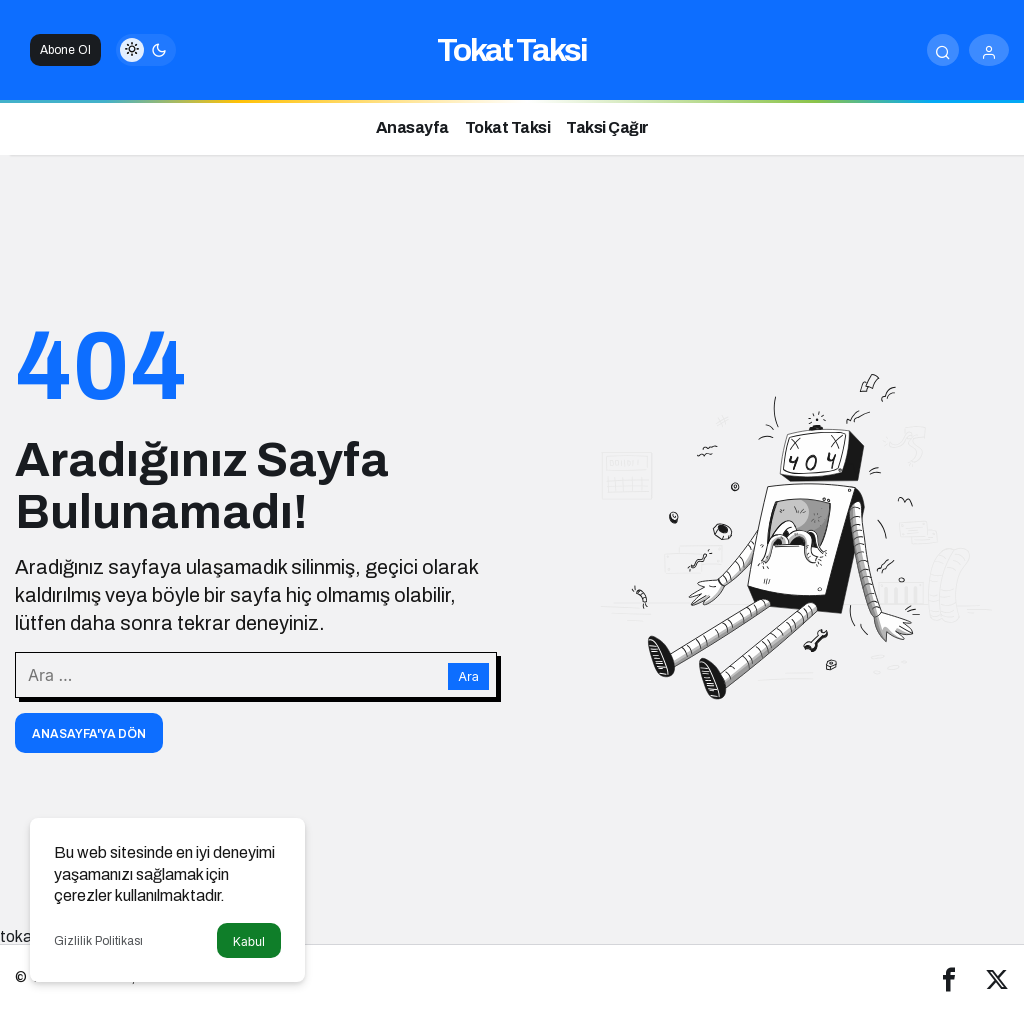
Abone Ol (65, 50)
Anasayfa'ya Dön (89, 734)
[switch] (146, 50)
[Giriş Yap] (989, 50)
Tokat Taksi (512, 50)
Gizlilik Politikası (98, 941)
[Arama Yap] (943, 50)
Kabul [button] (249, 941)
